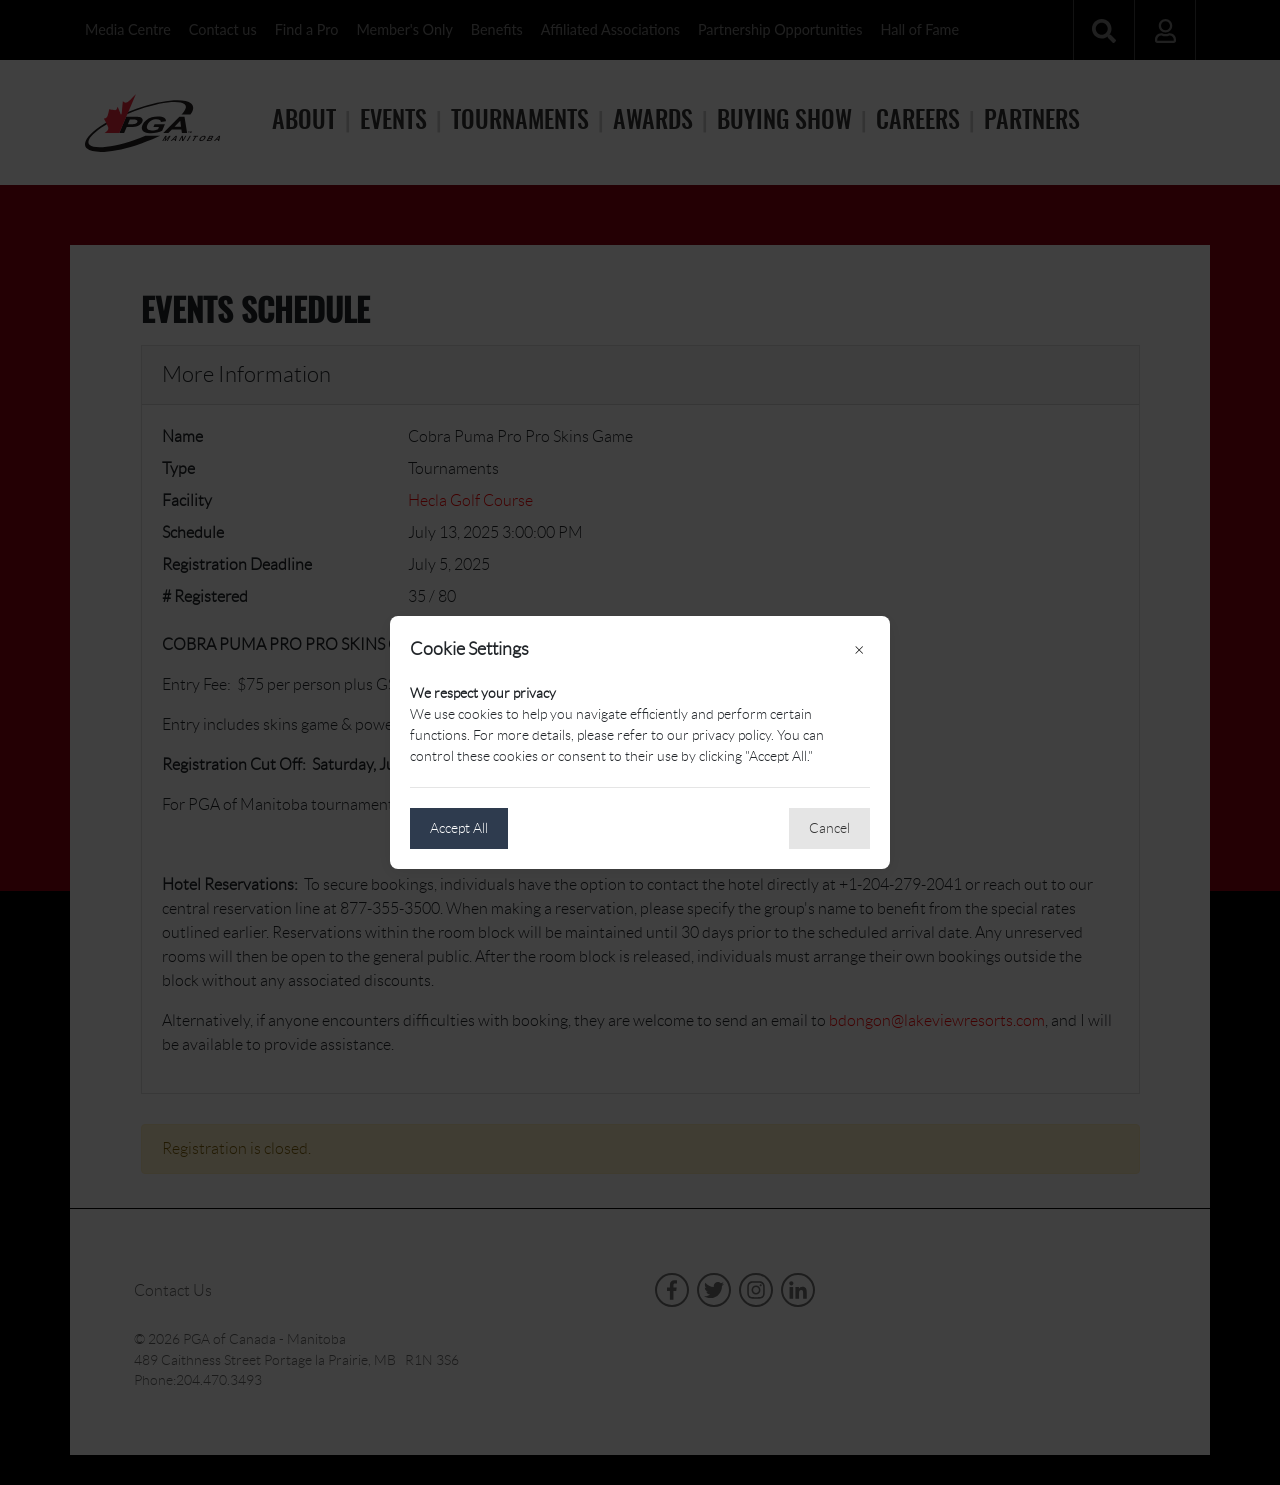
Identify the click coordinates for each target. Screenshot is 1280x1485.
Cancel (829, 828)
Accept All (459, 828)
